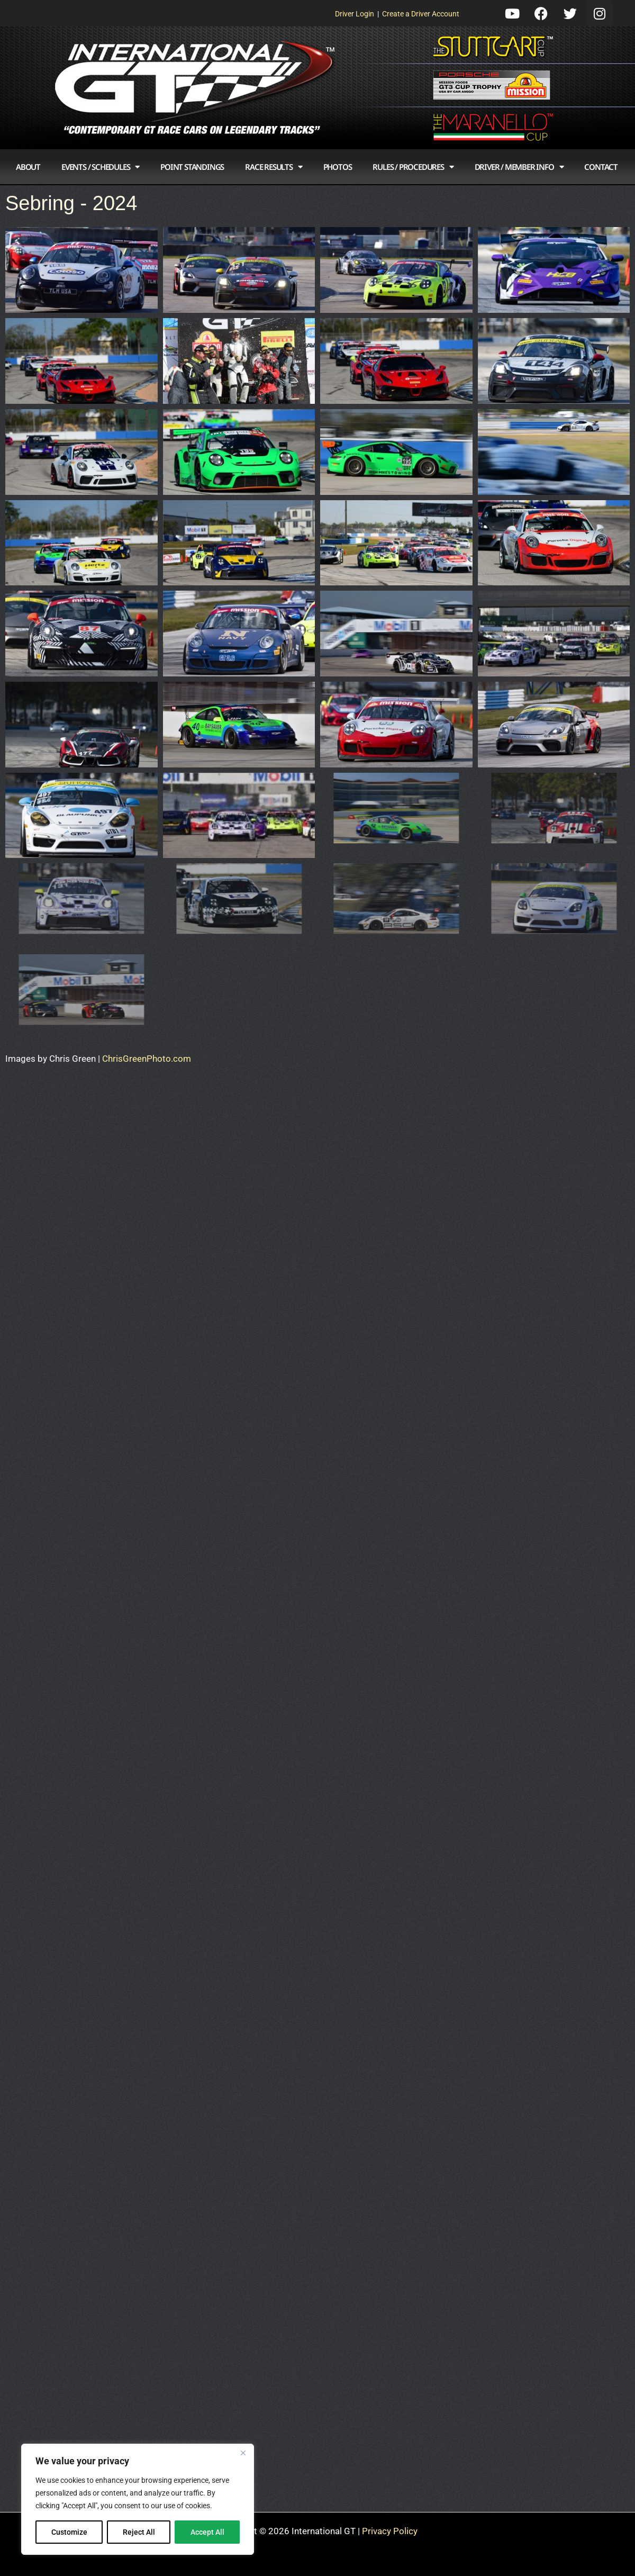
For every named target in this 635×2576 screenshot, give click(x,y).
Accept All (207, 2532)
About (28, 166)
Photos (337, 166)
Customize (69, 2532)
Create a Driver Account (420, 14)
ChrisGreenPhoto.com (146, 1058)
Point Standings (192, 166)
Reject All (139, 2532)
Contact (601, 166)
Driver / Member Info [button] (519, 167)
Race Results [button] (273, 167)
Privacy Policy (390, 2531)
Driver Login (354, 14)
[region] (137, 2499)
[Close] (243, 2452)
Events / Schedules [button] (100, 167)
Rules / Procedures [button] (413, 167)
